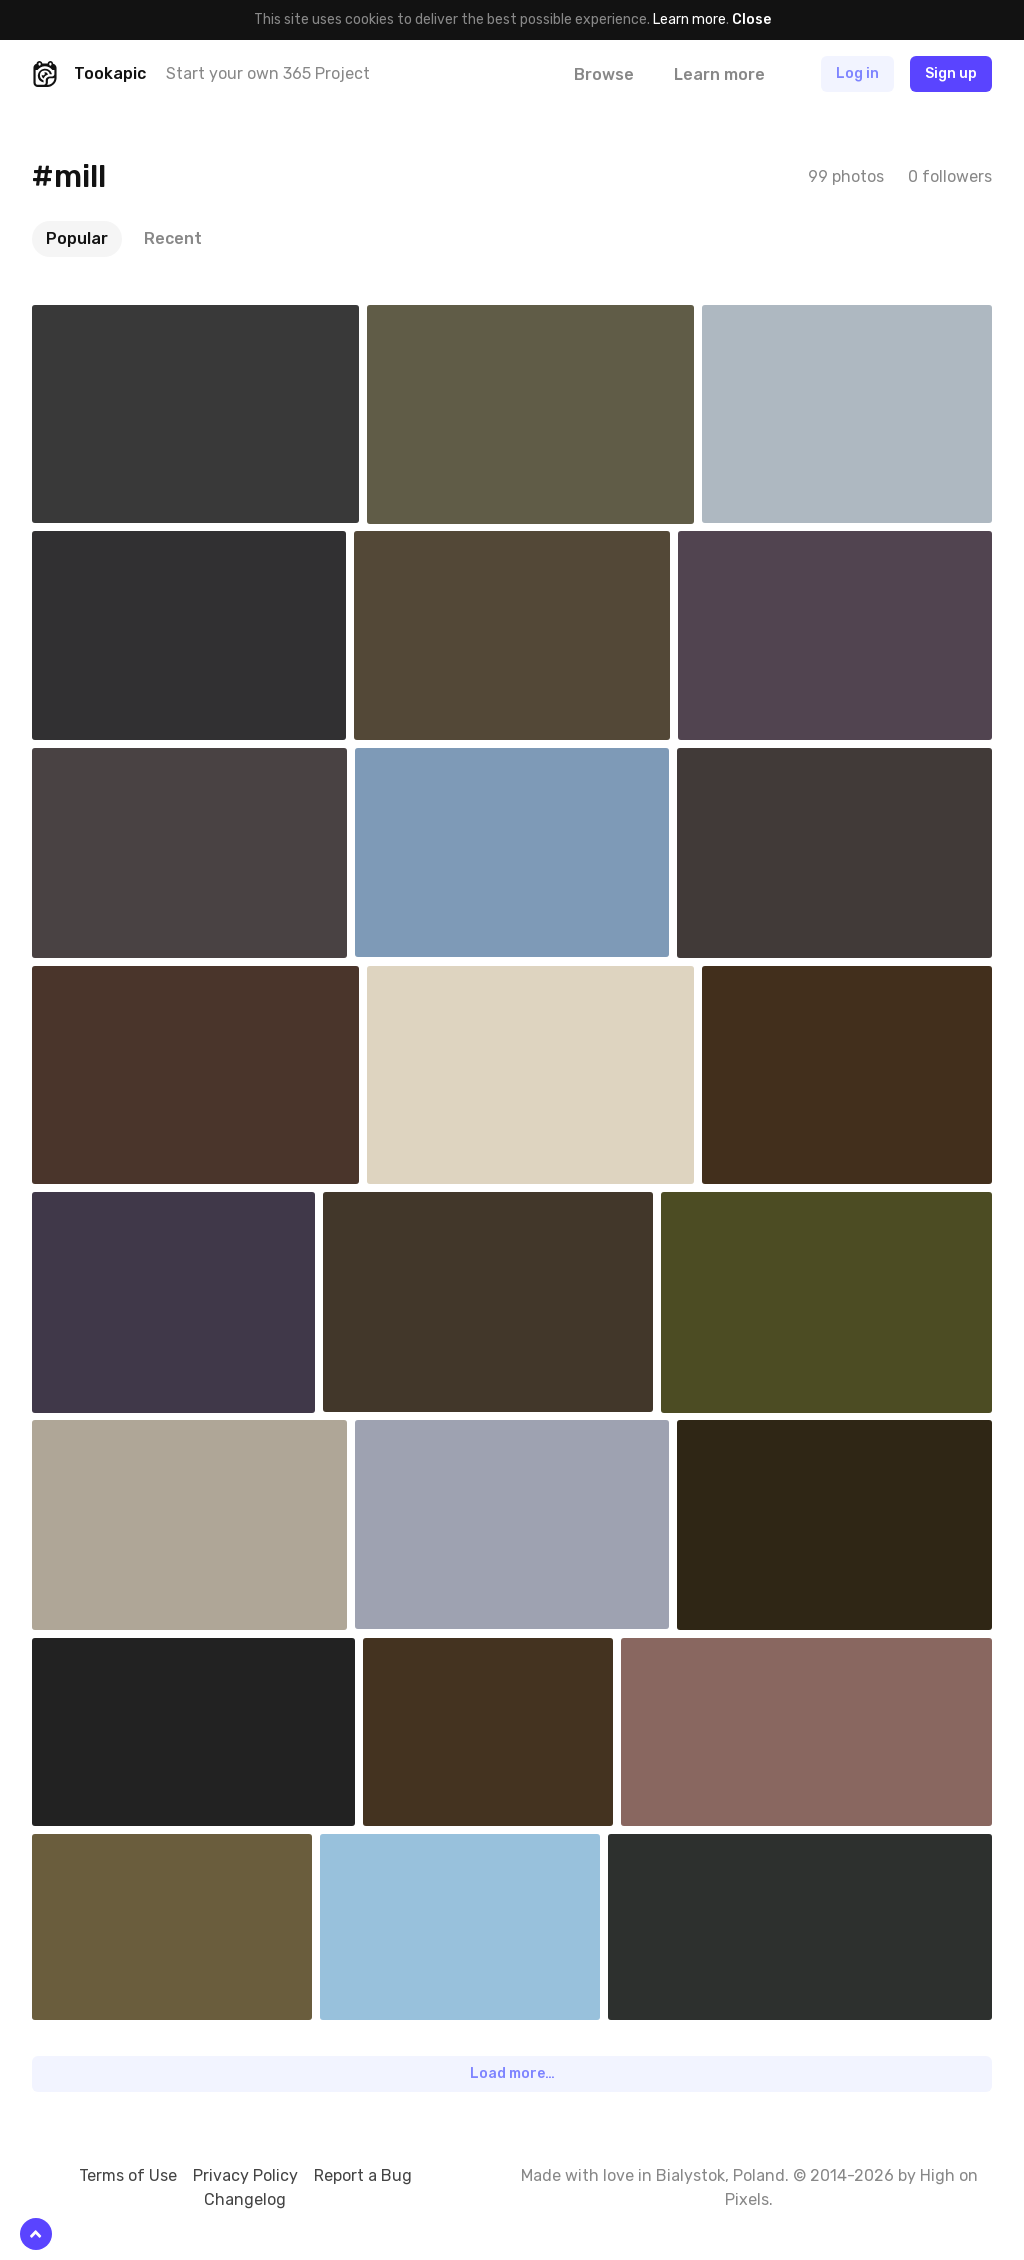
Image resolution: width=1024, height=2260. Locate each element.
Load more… (512, 2073)
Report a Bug (363, 2175)
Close (751, 19)
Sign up (951, 73)
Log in (857, 73)
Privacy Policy (245, 2175)
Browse (604, 74)
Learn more (689, 19)
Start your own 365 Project (268, 73)
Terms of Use (128, 2175)
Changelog (245, 2199)
